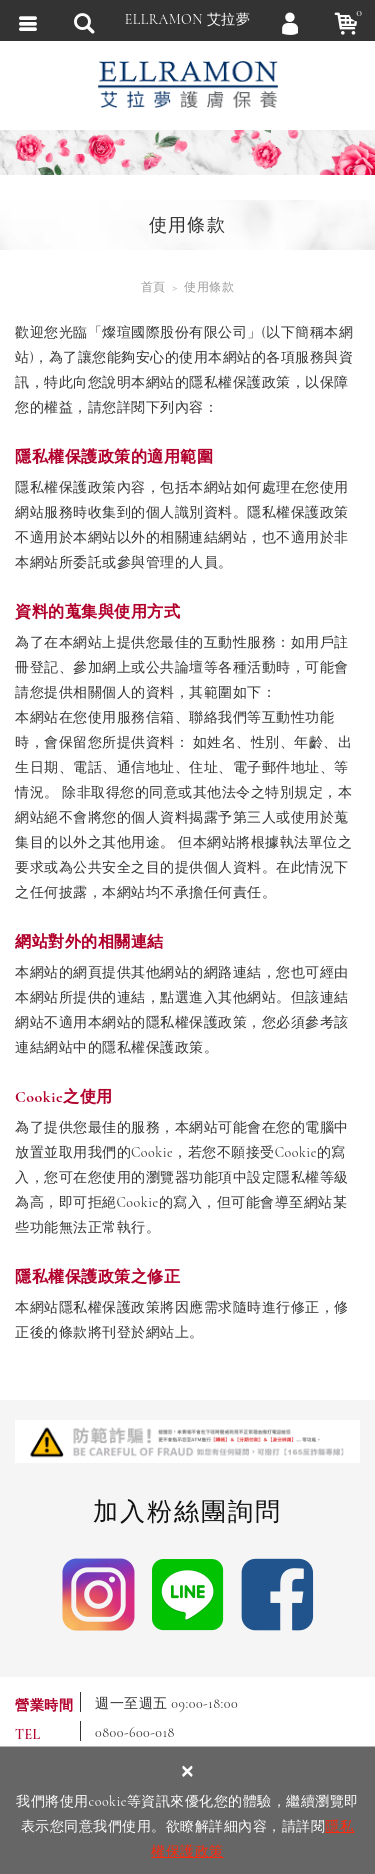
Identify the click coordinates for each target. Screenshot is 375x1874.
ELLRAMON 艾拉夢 (188, 19)
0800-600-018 (135, 1732)
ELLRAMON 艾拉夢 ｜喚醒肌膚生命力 (188, 85)
